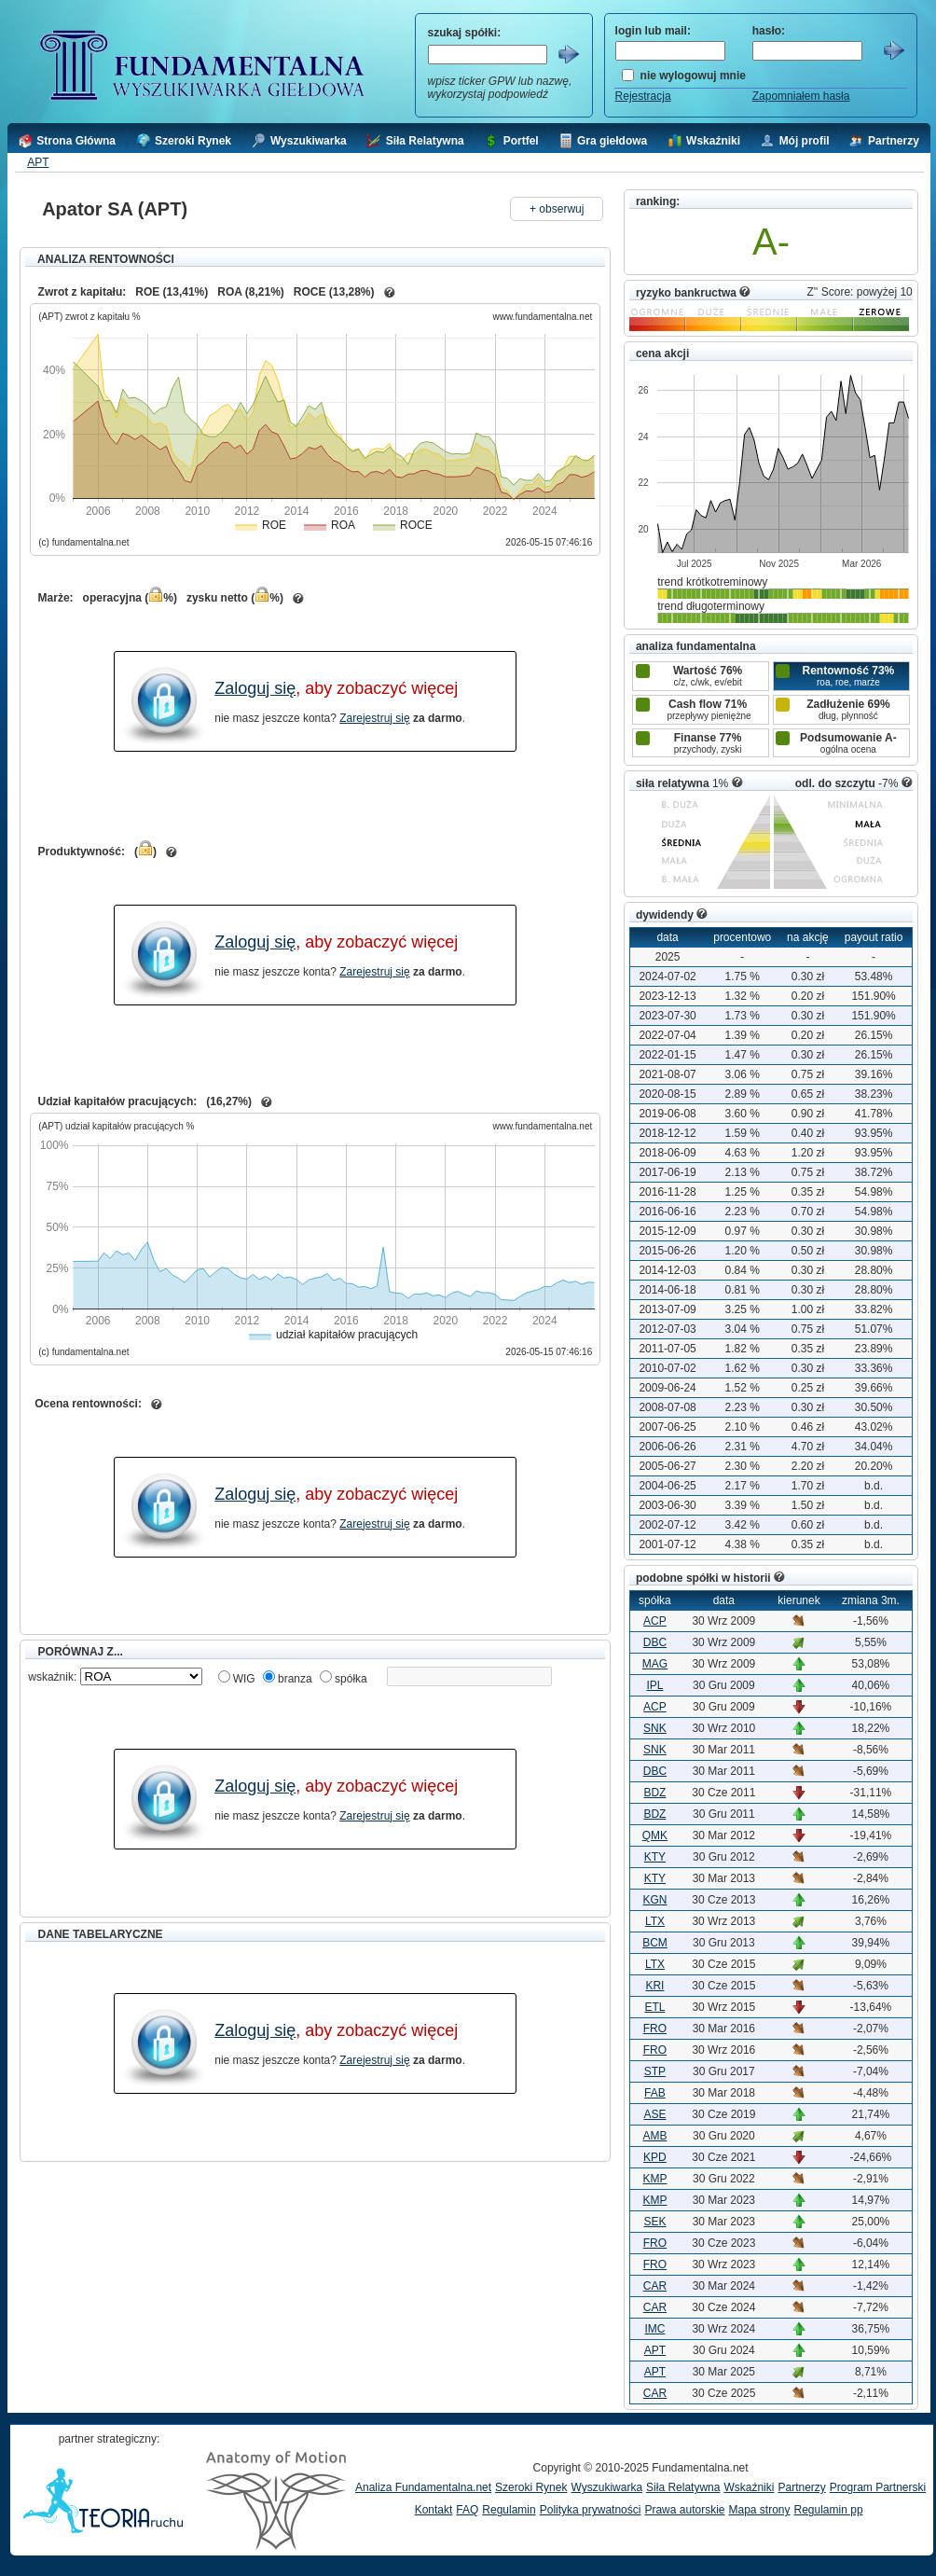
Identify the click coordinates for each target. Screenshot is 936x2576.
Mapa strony (759, 2509)
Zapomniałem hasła (801, 96)
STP (655, 2071)
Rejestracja (643, 96)
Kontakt (434, 2509)
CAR (655, 2285)
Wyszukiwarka (606, 2487)
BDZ (654, 1792)
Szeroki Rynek (531, 2487)
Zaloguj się (255, 688)
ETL (654, 2007)
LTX (655, 1921)
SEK (654, 2221)
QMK (655, 1835)
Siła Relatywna (683, 2487)
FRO (655, 2028)
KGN (654, 1899)
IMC (654, 2328)
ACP (655, 1620)
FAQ (467, 2509)
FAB (655, 2092)
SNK (655, 1728)
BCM (655, 1942)
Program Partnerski (878, 2487)
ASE (654, 2114)
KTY (655, 1856)
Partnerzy (801, 2487)
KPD (655, 2157)
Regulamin (508, 2509)
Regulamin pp (828, 2509)
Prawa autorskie (684, 2509)
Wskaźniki (748, 2487)
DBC (655, 1642)
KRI (654, 1985)
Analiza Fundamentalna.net (423, 2487)
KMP (654, 2178)
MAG (655, 1663)
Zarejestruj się (374, 718)
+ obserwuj (557, 208)
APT (37, 162)
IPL (654, 1685)
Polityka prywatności (590, 2509)
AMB (654, 2135)
